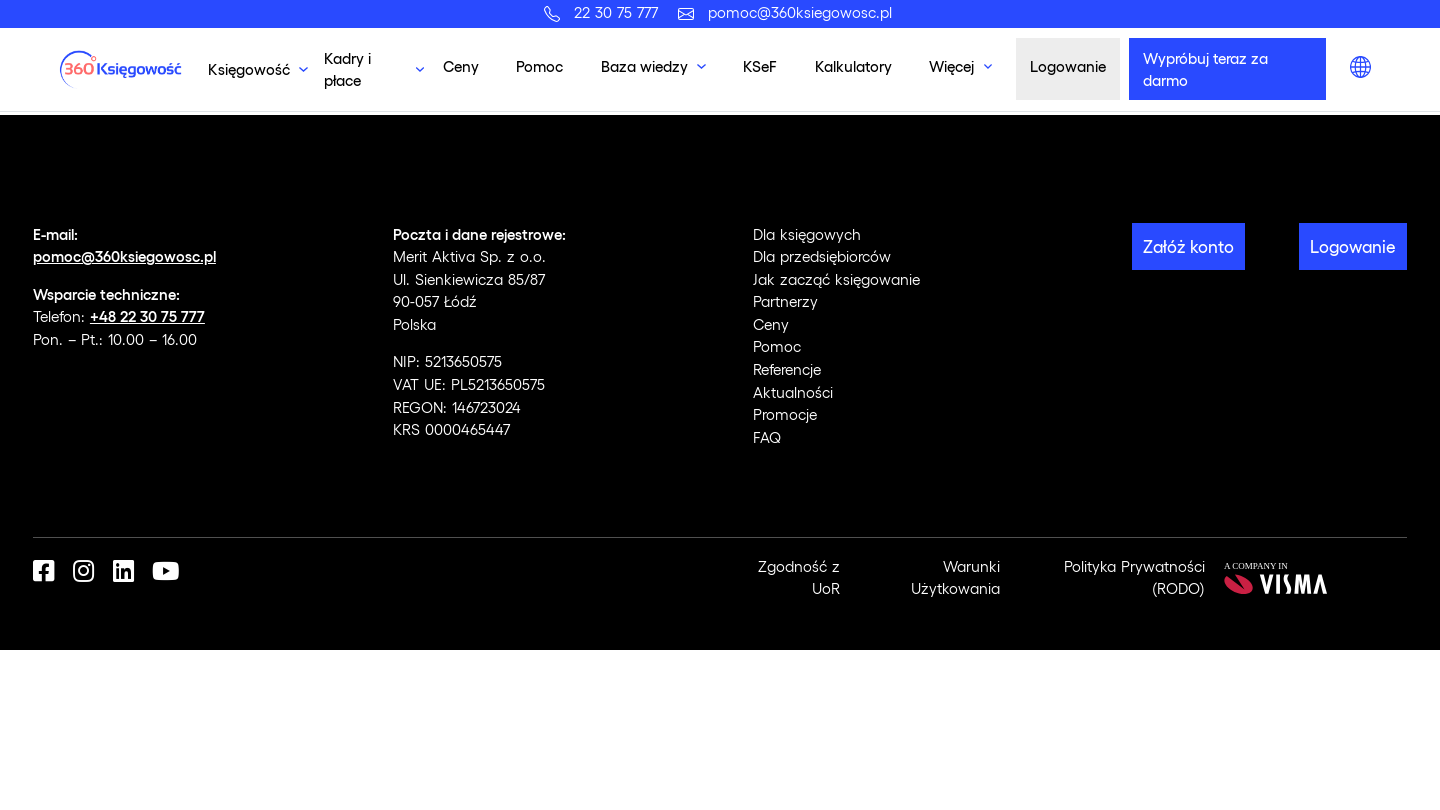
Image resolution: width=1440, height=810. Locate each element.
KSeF (760, 66)
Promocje (785, 414)
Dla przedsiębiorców (822, 256)
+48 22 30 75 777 (147, 316)
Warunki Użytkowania (955, 577)
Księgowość (249, 69)
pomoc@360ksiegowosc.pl (800, 12)
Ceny (461, 66)
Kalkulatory (853, 66)
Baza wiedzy (644, 66)
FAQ (767, 437)
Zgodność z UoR (799, 577)
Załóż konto (1188, 246)
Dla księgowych (807, 234)
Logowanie (1068, 66)
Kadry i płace (347, 69)
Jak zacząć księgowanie (836, 279)
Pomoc (539, 66)
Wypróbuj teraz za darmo (1205, 69)
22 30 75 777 (621, 12)
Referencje (787, 369)
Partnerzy (785, 301)
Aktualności (793, 392)
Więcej (951, 66)
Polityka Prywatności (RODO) (1134, 577)
